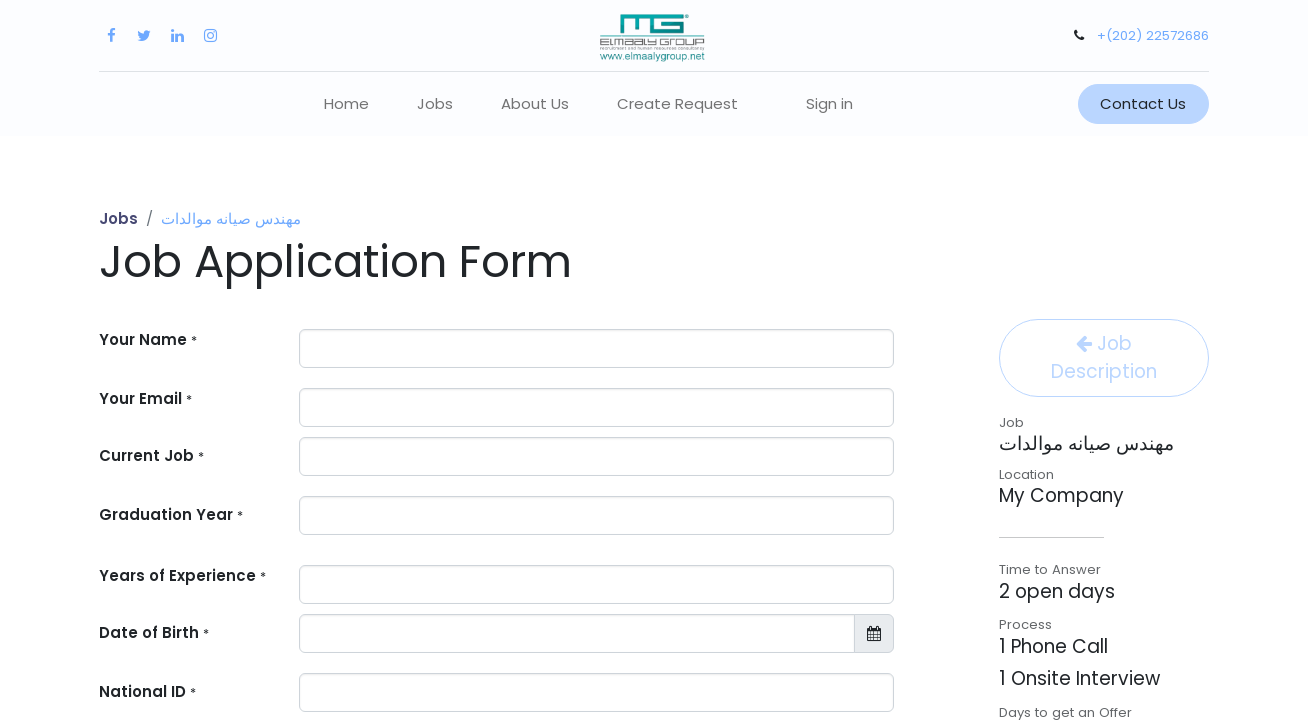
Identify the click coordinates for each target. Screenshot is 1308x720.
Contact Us (1143, 103)
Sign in (829, 103)
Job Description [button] (1104, 357)
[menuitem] (346, 104)
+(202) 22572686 (1153, 35)
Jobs (118, 218)
